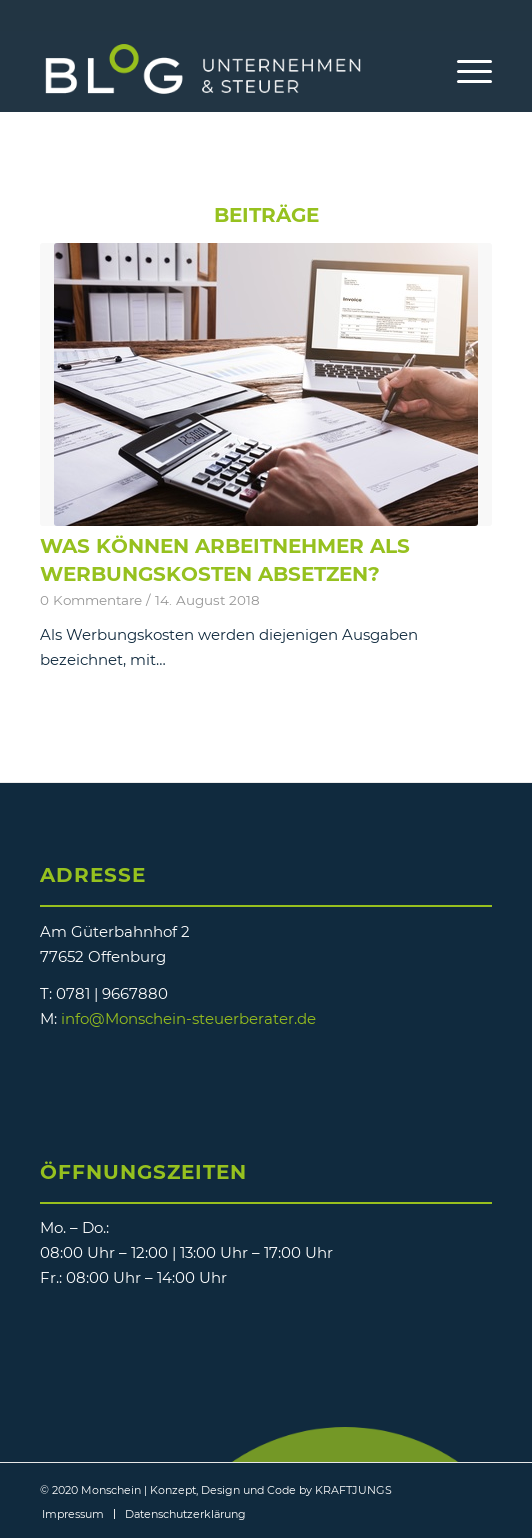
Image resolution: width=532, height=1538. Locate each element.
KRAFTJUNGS (353, 1490)
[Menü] (464, 71)
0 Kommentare (91, 600)
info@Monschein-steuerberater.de (188, 1018)
